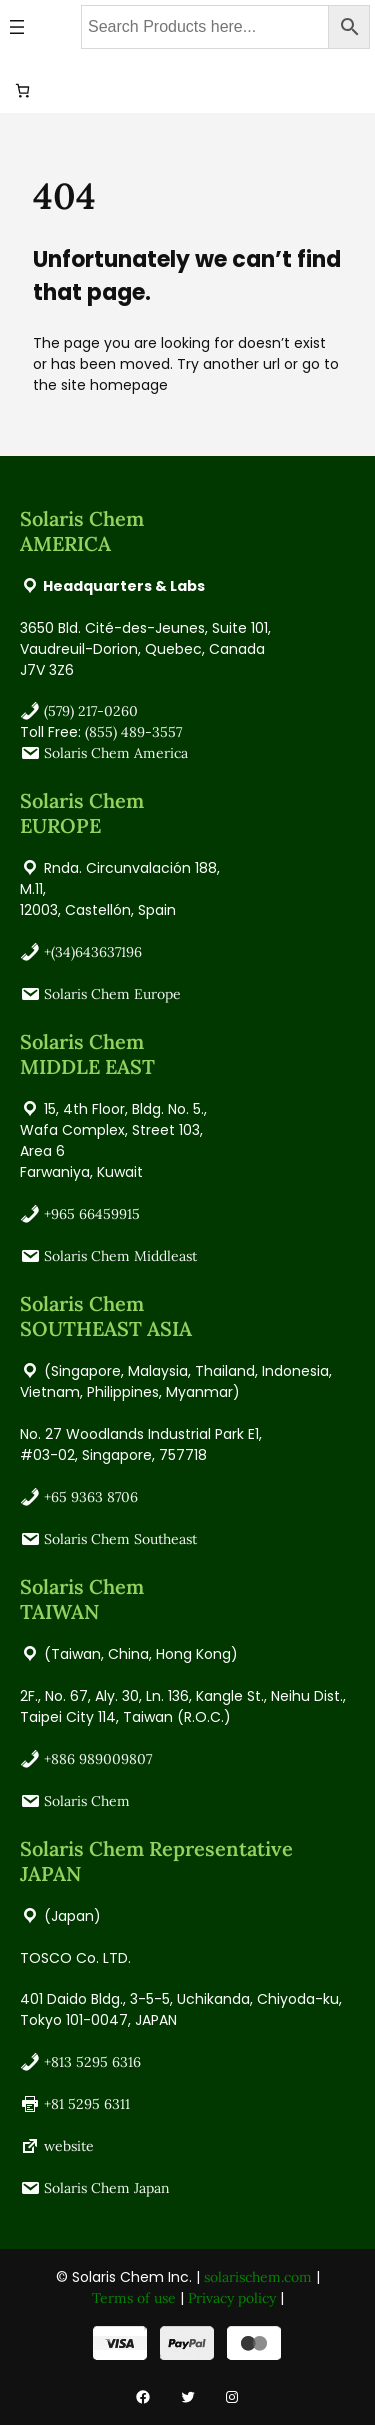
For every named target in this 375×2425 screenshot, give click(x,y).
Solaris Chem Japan (107, 2188)
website (69, 2146)
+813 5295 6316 (92, 2062)
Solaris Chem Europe (112, 994)
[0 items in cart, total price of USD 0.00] (22, 90)
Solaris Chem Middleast (120, 1256)
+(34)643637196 (93, 952)
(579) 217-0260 (91, 711)
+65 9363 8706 (91, 1497)
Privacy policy (232, 2298)
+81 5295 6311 (87, 2104)
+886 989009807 (98, 1759)
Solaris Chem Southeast (120, 1539)
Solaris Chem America (116, 753)
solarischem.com (258, 2277)
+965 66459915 (92, 1214)
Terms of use (134, 2298)
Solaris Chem (87, 1801)
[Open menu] (17, 27)
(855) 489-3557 (133, 732)
